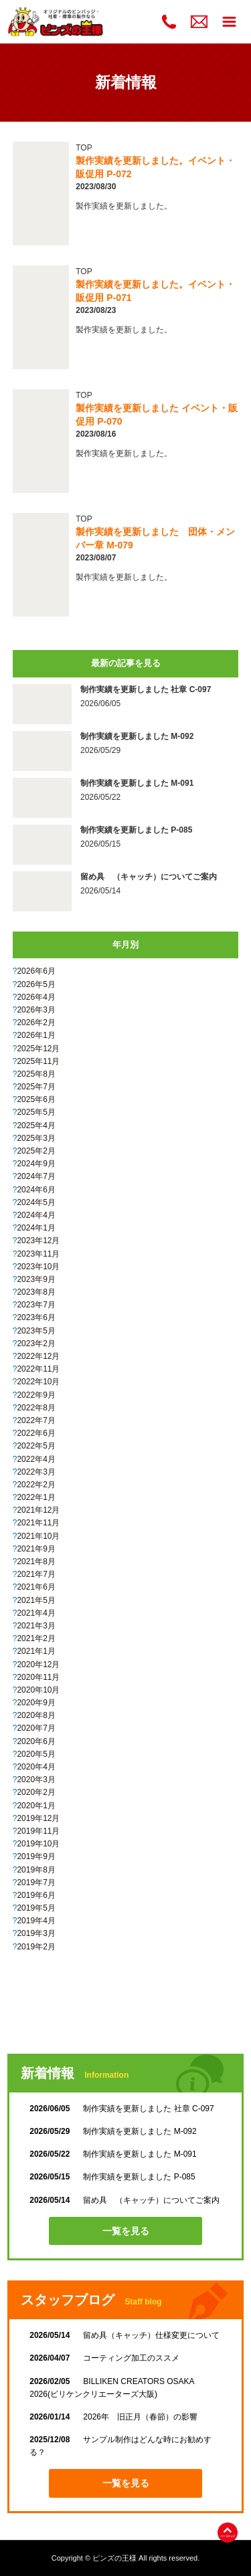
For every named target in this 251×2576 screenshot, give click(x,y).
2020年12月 (38, 1664)
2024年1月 (36, 1227)
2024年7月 (36, 1176)
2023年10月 (38, 1266)
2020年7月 (36, 1728)
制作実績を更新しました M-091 (112, 2154)
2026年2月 (36, 1022)
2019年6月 (36, 1895)
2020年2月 (36, 1792)
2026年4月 (36, 997)
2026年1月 (36, 1035)
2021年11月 (38, 1522)
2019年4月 (36, 1920)
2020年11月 (38, 1677)
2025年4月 (36, 1125)
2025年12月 (38, 1048)
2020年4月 (36, 1767)
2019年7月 (36, 1882)
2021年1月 (36, 1651)
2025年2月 (36, 1151)
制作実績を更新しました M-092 (112, 2131)
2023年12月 (38, 1240)
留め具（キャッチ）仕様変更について (124, 2335)
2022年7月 (36, 1420)
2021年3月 (36, 1625)
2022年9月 (36, 1395)
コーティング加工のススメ (104, 2358)
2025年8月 (36, 1074)
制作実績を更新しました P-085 (112, 2176)
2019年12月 (38, 1818)
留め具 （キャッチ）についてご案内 (124, 2200)
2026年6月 (36, 971)
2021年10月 (38, 1536)
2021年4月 (36, 1613)
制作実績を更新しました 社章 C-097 (121, 2108)
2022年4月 (36, 1459)
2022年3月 (36, 1472)
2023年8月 (36, 1292)
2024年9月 (36, 1163)
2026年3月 (36, 1009)
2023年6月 (36, 1317)
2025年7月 (36, 1086)
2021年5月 (36, 1600)
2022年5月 (36, 1446)
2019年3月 (36, 1933)
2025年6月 (36, 1099)
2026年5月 (36, 984)
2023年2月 (36, 1343)
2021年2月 (36, 1638)
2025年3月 (36, 1138)
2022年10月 (38, 1381)
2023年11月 (38, 1254)
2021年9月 (36, 1548)
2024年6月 (36, 1189)
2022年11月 (38, 1369)
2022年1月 (36, 1497)
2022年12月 (38, 1356)
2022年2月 (36, 1484)
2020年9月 (36, 1702)
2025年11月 (38, 1061)
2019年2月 (36, 1946)
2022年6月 (36, 1433)
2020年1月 (36, 1805)
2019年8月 (36, 1869)
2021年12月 (38, 1510)
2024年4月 (36, 1215)
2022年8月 (36, 1407)
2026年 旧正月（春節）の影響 (113, 2417)
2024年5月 (36, 1202)
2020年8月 (36, 1715)
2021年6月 (36, 1587)
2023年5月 (36, 1330)
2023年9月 (36, 1279)
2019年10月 (38, 1843)
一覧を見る (125, 2231)
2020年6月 (36, 1741)
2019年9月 (36, 1856)
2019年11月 (38, 1831)
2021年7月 (36, 1574)
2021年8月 (36, 1561)
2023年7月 (36, 1304)
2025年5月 (36, 1112)
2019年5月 (36, 1908)
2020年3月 (36, 1779)
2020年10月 (38, 1690)
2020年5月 (36, 1754)
